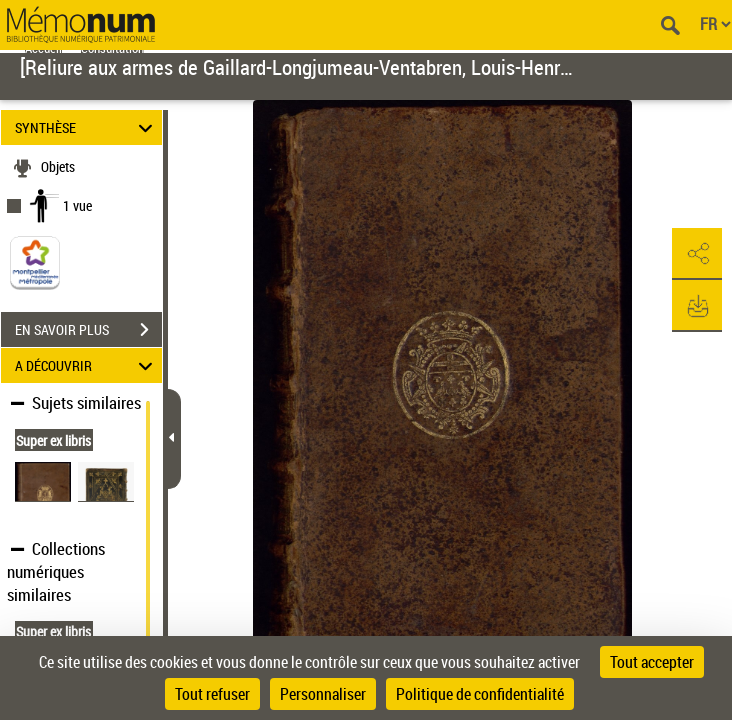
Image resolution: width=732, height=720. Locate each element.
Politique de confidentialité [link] (480, 694)
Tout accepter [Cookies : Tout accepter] (652, 662)
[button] (697, 254)
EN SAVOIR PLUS (88, 330)
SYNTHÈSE (87, 127)
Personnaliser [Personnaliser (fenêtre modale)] (323, 694)
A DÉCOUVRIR (87, 365)
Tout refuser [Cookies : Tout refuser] (212, 694)
